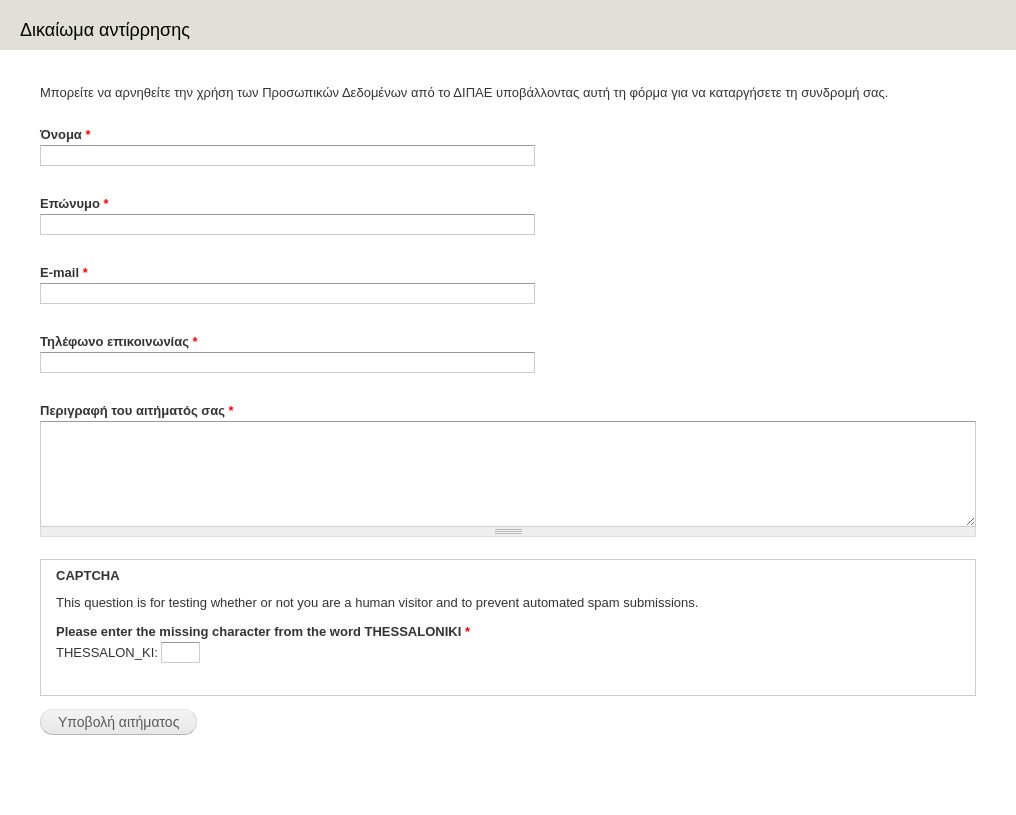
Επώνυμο (74, 203)
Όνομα (65, 134)
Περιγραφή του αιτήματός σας (137, 410)
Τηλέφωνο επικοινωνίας (119, 341)
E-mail (64, 272)
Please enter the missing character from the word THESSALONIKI (263, 631)
